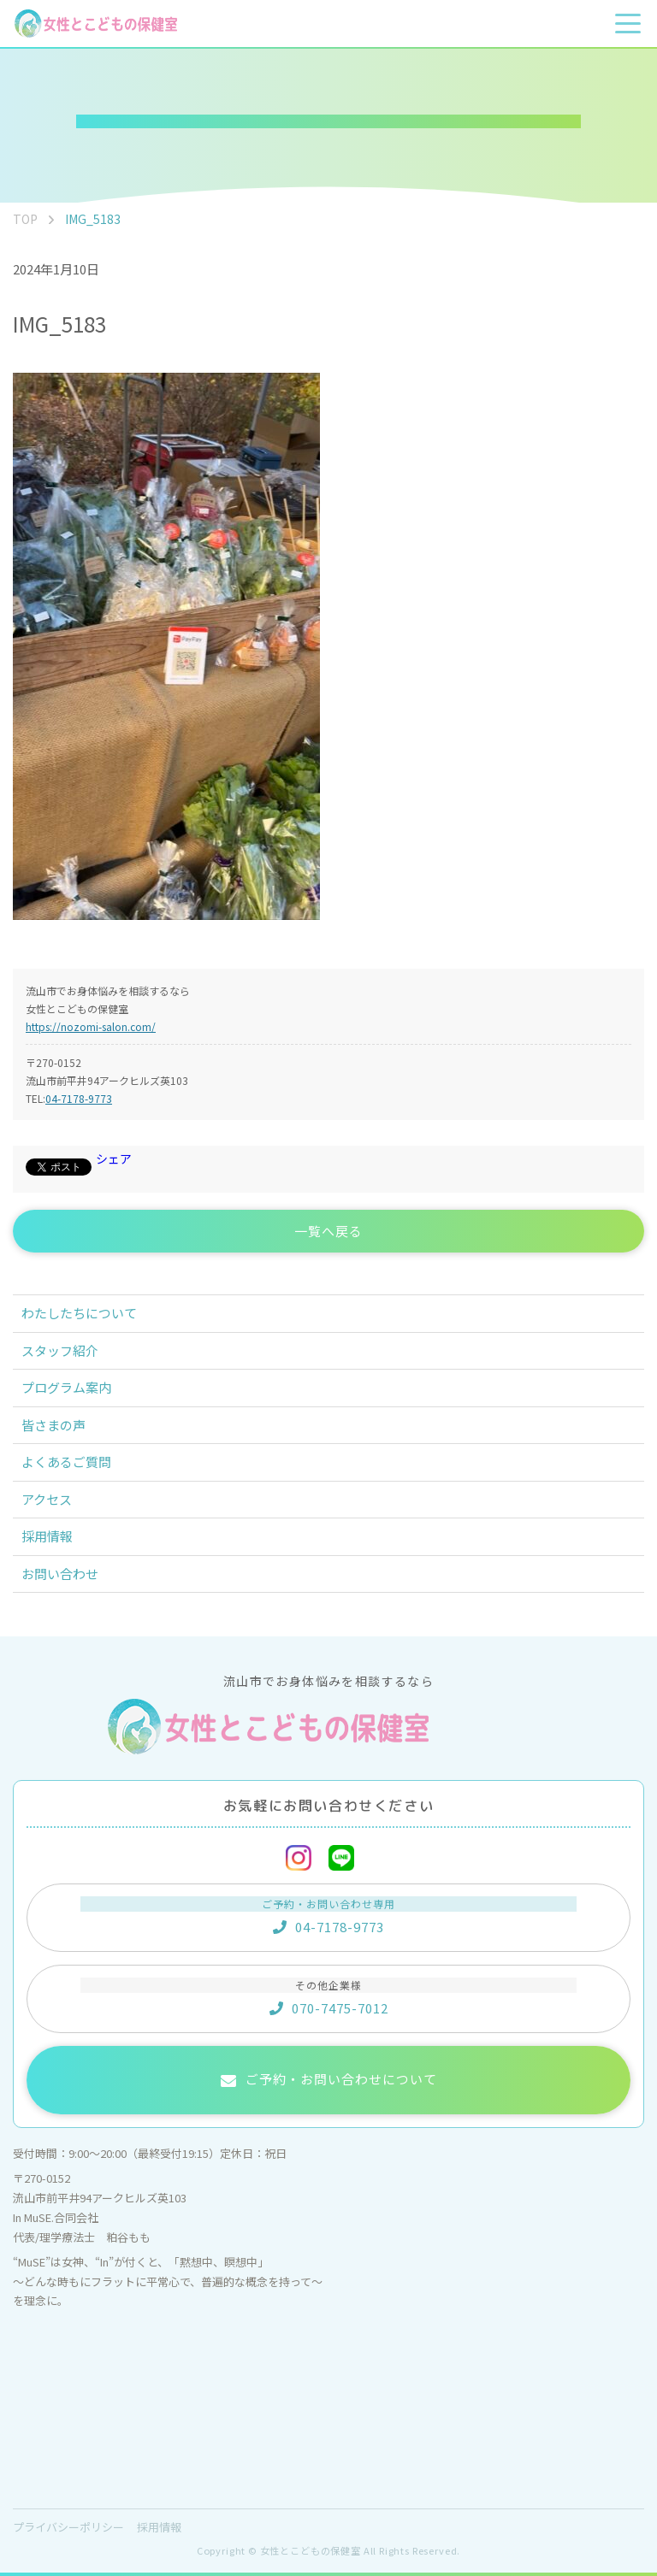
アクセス (46, 1499)
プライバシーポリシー (68, 2527)
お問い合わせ (59, 1574)
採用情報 (47, 1536)
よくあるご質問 (66, 1462)
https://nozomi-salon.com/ (91, 1026)
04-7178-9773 (78, 1098)
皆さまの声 (53, 1425)
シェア (114, 1158)
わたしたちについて (79, 1313)
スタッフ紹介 (59, 1350)
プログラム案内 (66, 1387)
